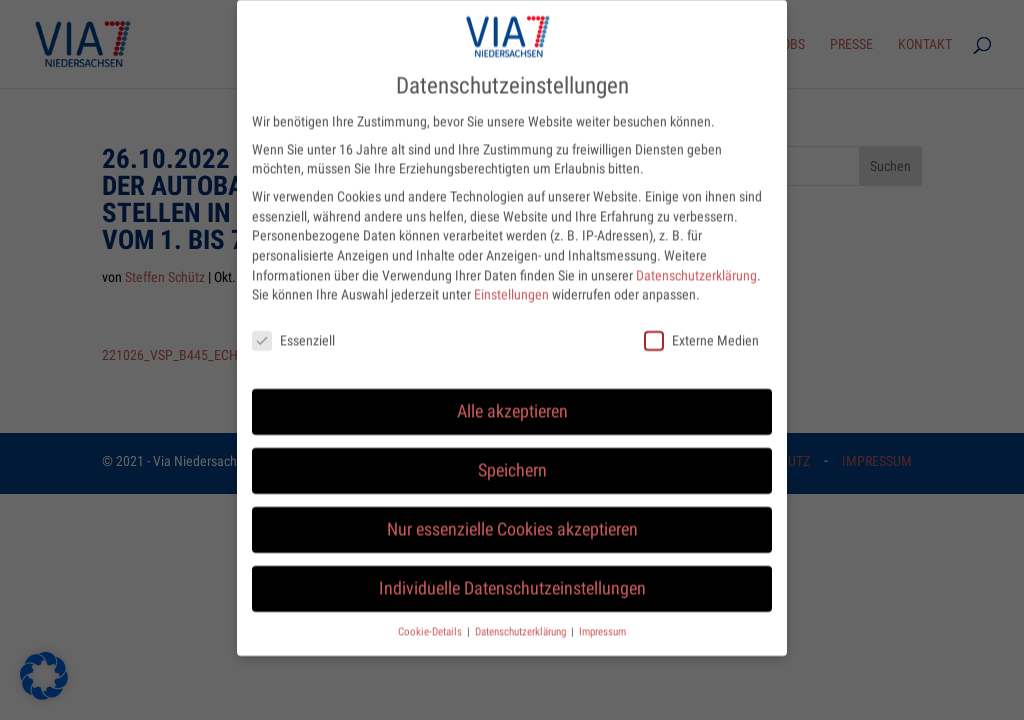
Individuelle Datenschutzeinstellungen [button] (512, 575)
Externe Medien (701, 327)
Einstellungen (511, 281)
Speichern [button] (512, 457)
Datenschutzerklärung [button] (522, 617)
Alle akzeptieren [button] (512, 398)
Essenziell (293, 327)
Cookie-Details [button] (431, 617)
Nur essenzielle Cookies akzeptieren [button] (512, 516)
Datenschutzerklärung (696, 261)
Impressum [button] (602, 617)
